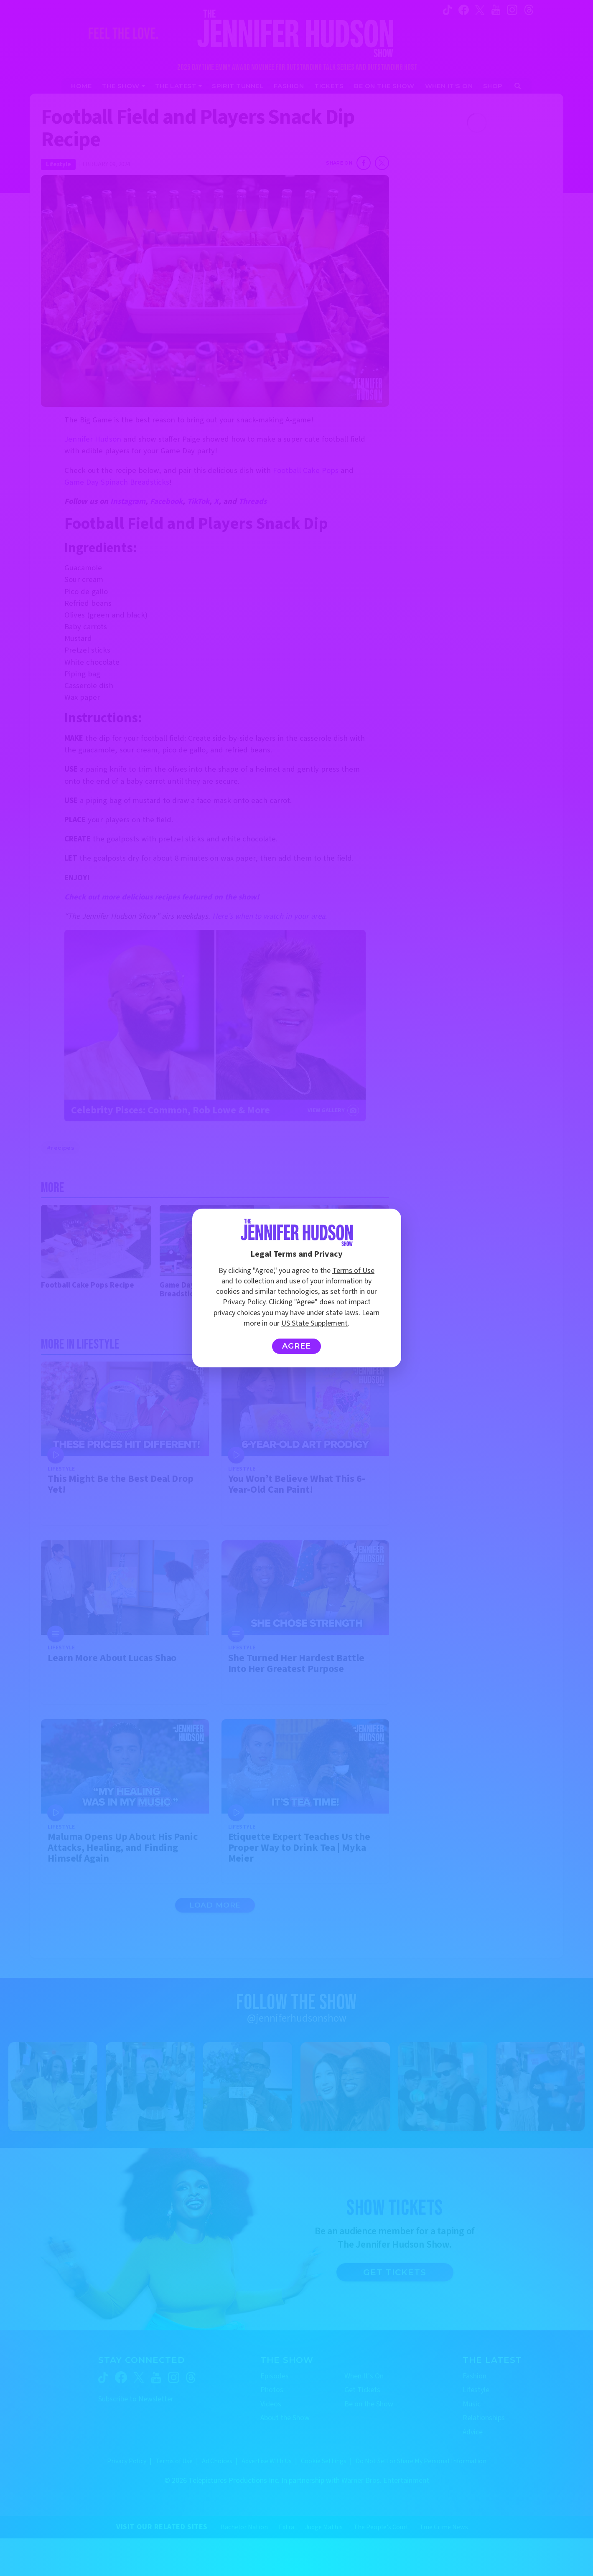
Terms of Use (353, 1270)
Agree (296, 1346)
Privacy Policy (244, 1302)
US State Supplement (314, 1323)
